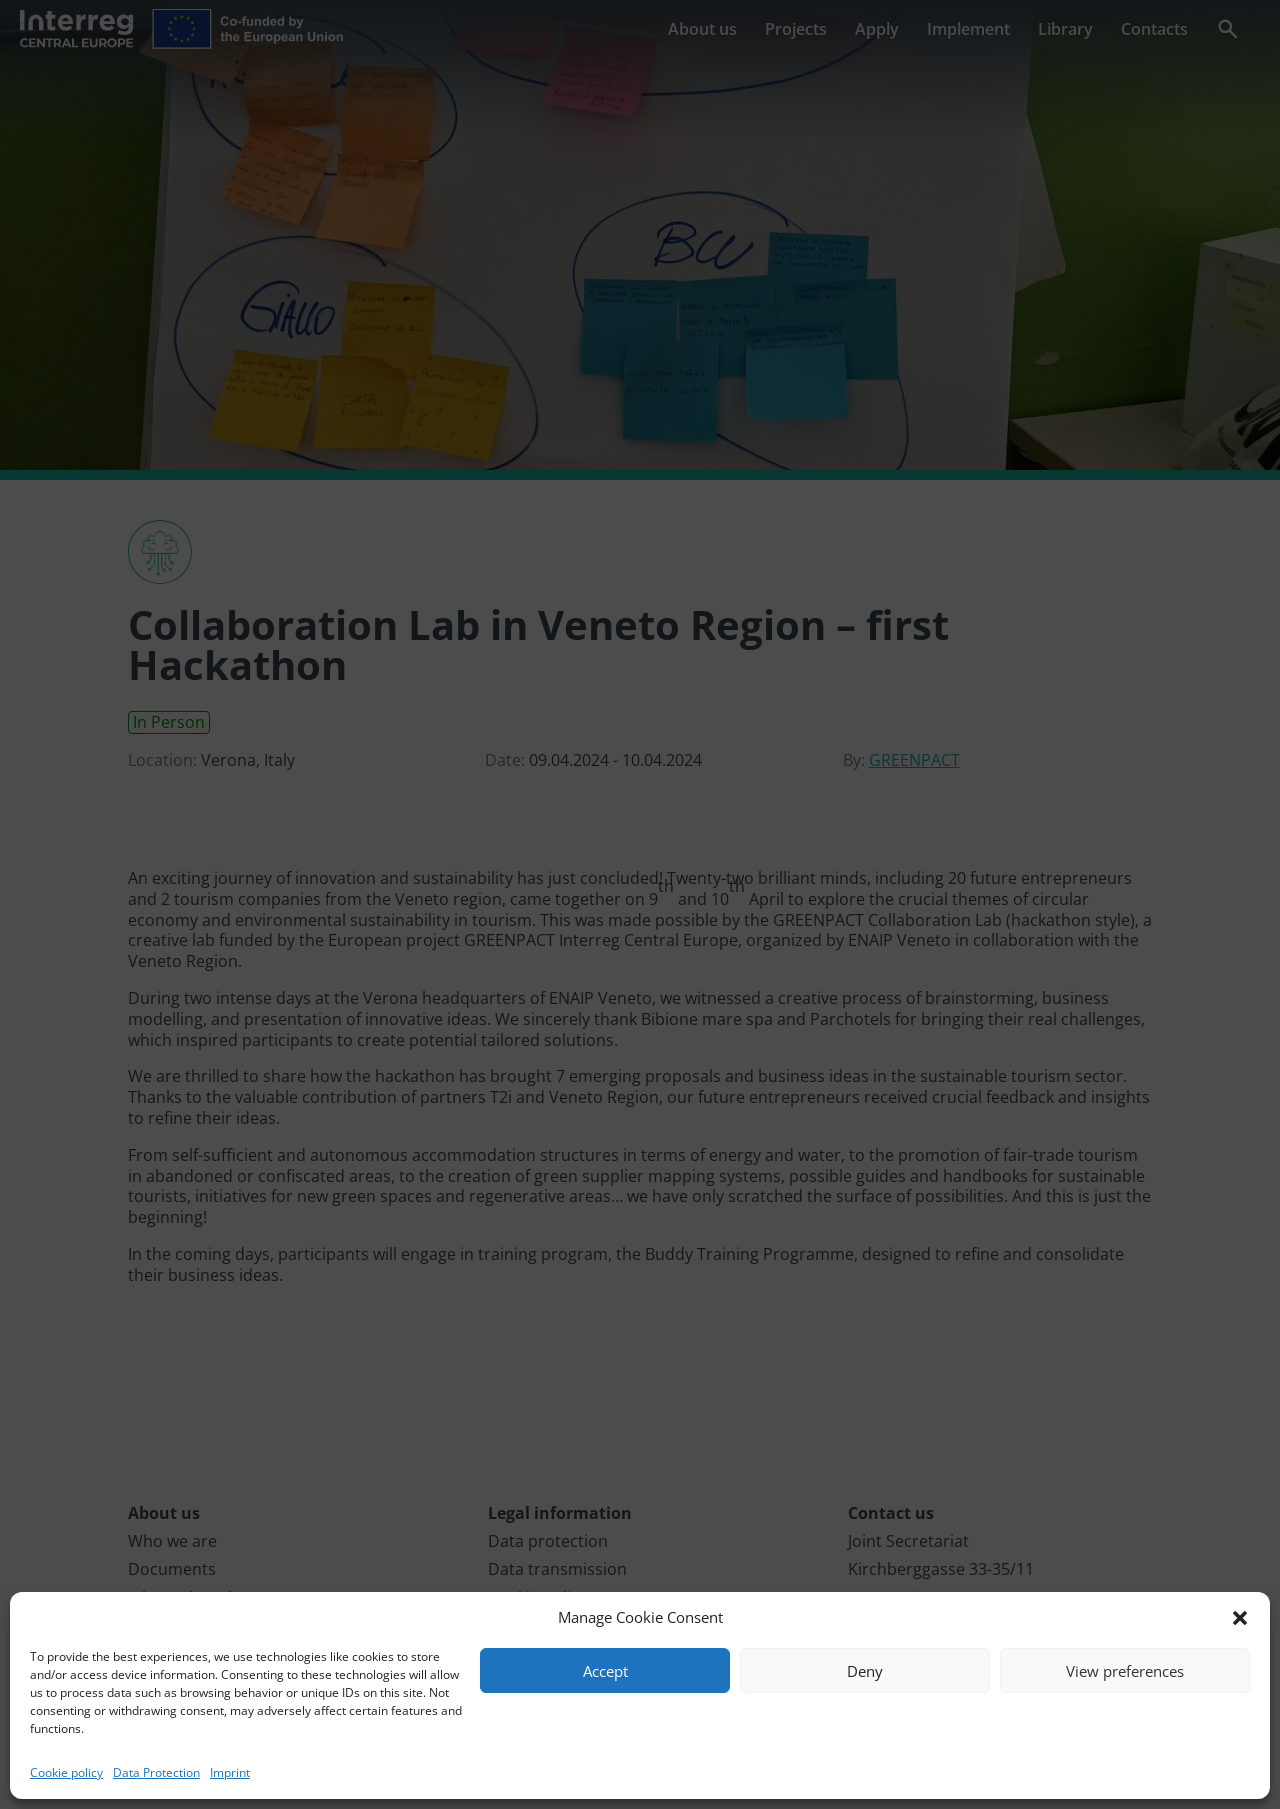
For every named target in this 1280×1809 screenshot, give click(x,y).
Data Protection (156, 1772)
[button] (1240, 1618)
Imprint (230, 1772)
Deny (865, 1671)
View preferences (1125, 1671)
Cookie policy (66, 1772)
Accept (605, 1671)
